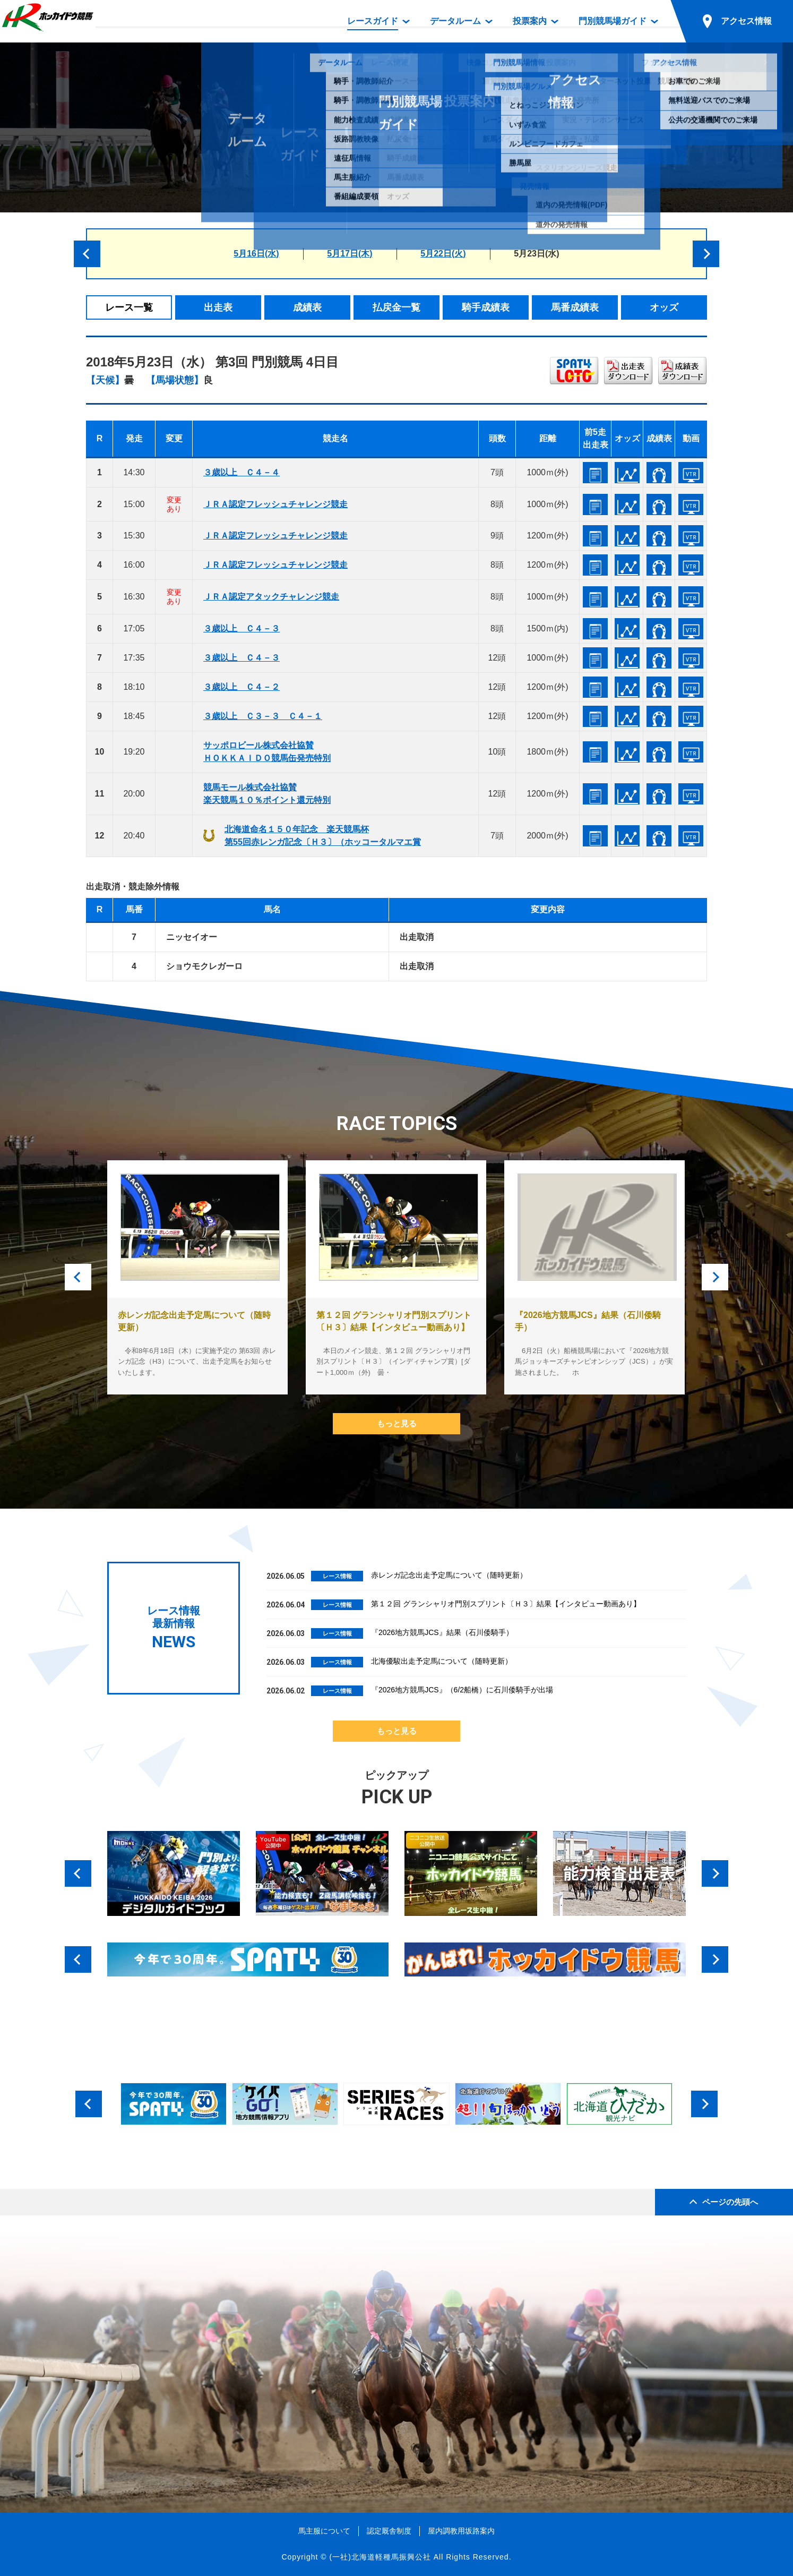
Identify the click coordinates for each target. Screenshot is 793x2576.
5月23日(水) (536, 253)
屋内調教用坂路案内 (461, 2531)
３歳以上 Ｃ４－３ (241, 628)
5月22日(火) (443, 253)
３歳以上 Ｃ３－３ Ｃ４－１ (262, 716)
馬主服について (324, 2531)
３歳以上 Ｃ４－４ (241, 472)
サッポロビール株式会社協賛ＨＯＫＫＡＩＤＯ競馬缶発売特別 (267, 752)
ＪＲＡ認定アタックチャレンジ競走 (271, 596)
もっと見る (397, 1423)
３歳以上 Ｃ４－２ (241, 686)
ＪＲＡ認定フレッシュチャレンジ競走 (275, 504)
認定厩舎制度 (389, 2531)
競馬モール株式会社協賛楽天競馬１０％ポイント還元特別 (267, 794)
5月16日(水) (256, 253)
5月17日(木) (349, 253)
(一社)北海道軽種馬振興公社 (379, 2557)
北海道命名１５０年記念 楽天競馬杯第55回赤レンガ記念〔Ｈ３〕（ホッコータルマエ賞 (323, 835)
